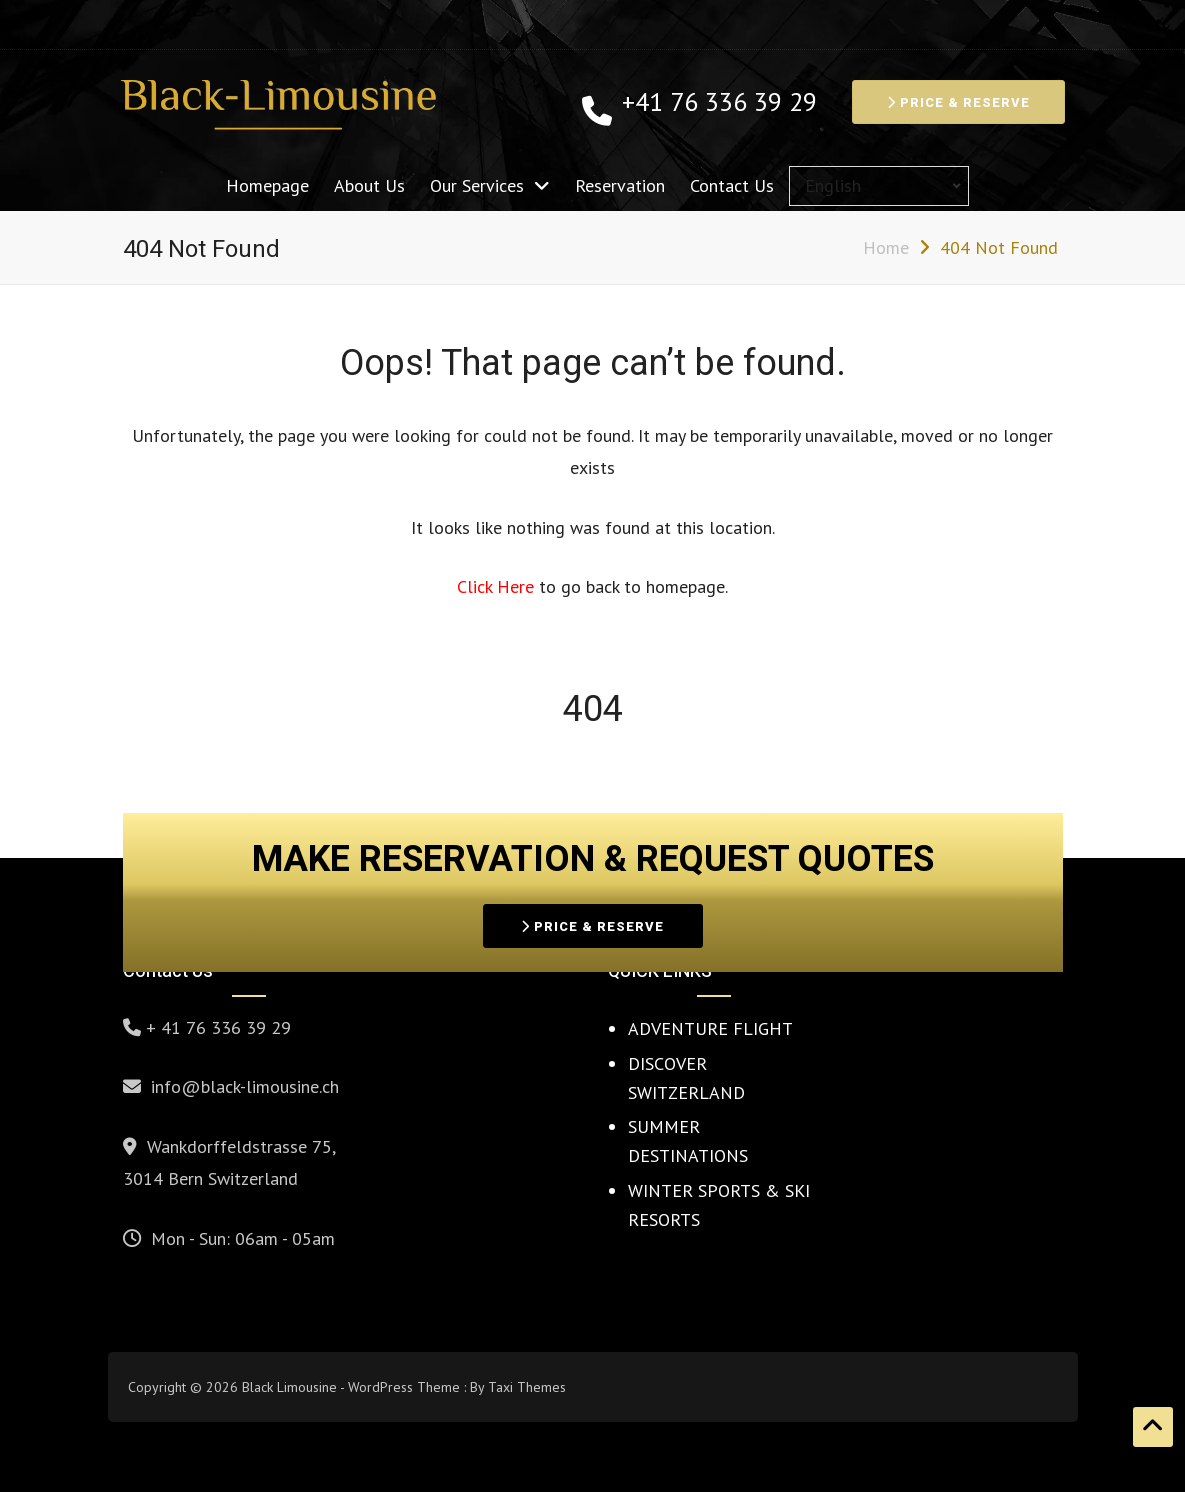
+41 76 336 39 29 (719, 102)
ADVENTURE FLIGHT (710, 1028)
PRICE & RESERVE (958, 102)
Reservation (620, 185)
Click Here (498, 586)
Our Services (477, 185)
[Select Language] (879, 186)
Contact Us (732, 185)
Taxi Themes (527, 1387)
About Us (369, 185)
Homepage (267, 185)
